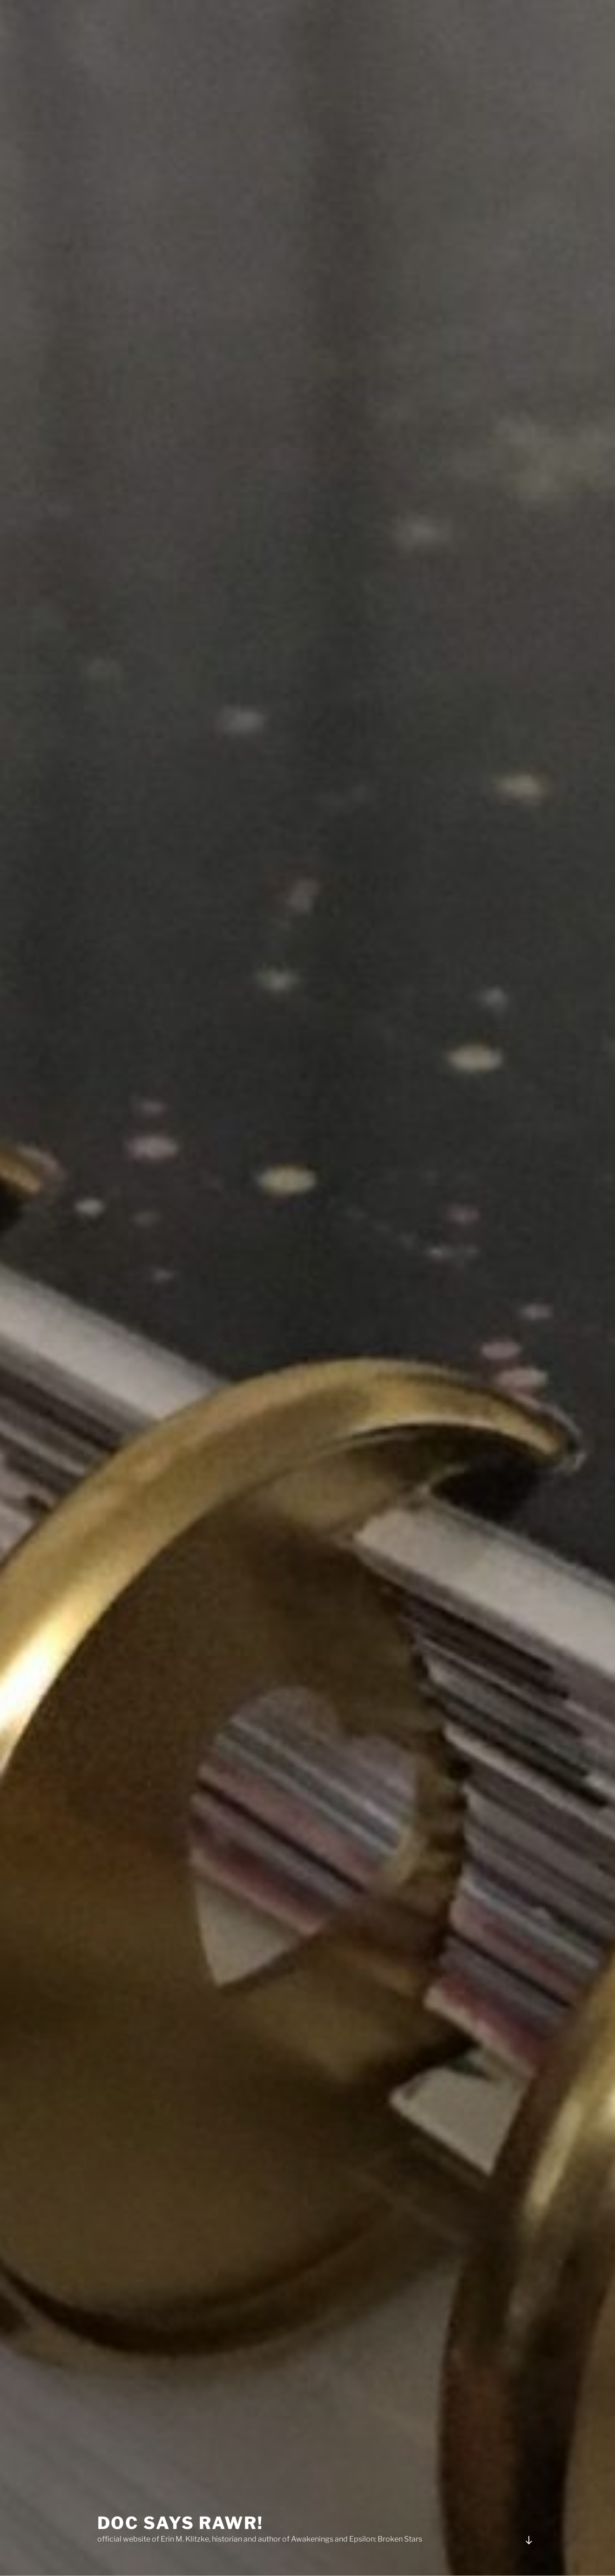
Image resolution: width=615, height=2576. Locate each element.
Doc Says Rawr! (180, 2499)
